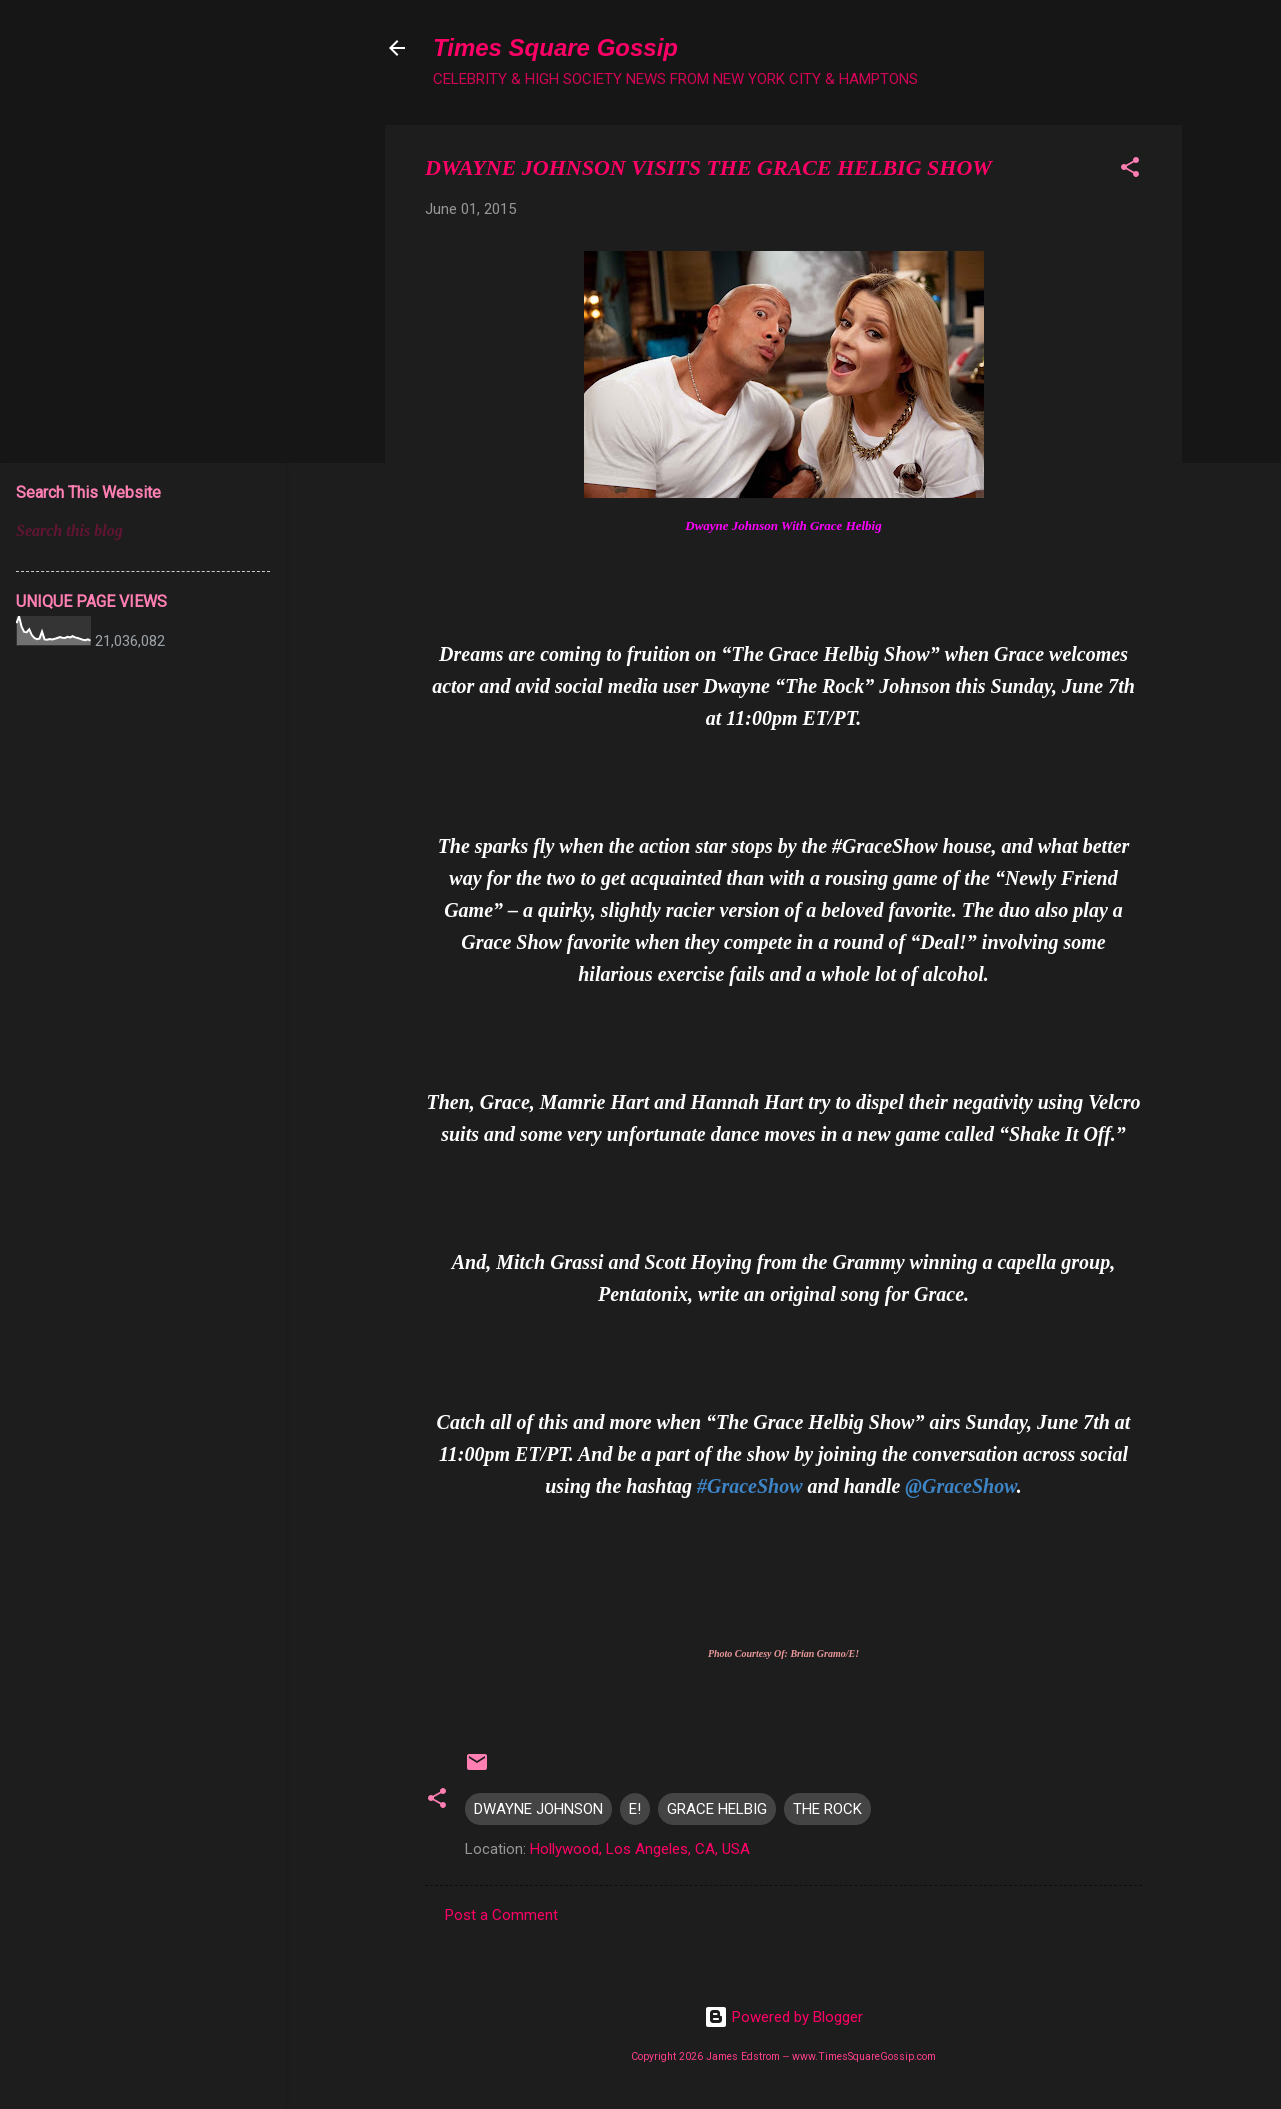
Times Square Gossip (555, 47)
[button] (1130, 170)
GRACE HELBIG (717, 1809)
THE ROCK (827, 1809)
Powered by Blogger (783, 2017)
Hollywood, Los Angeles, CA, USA (640, 1849)
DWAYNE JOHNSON (538, 1809)
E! (635, 1809)
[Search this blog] (143, 531)
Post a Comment (501, 1915)
